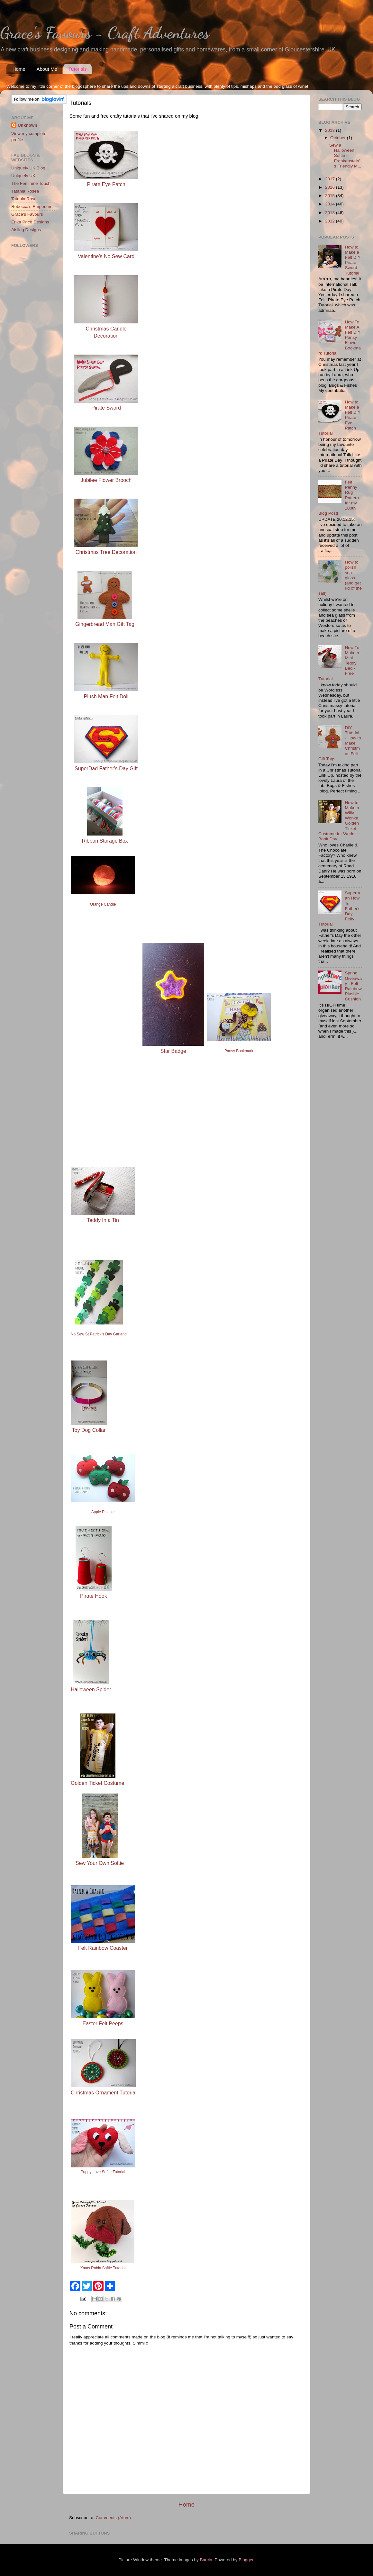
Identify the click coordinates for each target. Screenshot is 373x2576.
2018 (330, 130)
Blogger (246, 2559)
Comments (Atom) (113, 2517)
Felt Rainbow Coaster (103, 1948)
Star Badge (173, 1051)
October (338, 137)
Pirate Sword (106, 408)
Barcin (206, 2559)
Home (19, 69)
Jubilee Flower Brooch (106, 480)
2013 (330, 212)
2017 (330, 178)
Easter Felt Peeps (102, 2023)
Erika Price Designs (30, 222)
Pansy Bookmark (238, 1051)
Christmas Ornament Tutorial (104, 2092)
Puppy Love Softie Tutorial (103, 2172)
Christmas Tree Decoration (106, 552)
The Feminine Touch (30, 183)
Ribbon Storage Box (105, 841)
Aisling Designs (26, 229)
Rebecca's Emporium (31, 206)
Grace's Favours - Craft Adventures (104, 32)
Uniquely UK (23, 175)
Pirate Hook (93, 1596)
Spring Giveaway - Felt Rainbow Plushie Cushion (353, 986)
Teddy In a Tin (103, 1220)
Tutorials (77, 69)
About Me (47, 69)
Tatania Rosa (24, 198)
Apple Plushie (103, 1512)
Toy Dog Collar (89, 1430)
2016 (330, 187)
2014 (330, 204)
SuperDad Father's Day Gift (106, 768)
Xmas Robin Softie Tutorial (103, 2268)
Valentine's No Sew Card (106, 256)
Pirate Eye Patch (106, 184)
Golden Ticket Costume (97, 1783)
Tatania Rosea (25, 191)
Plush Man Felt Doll (106, 696)
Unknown (27, 125)
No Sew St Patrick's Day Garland (99, 1334)
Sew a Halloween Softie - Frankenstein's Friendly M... (345, 155)
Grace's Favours (27, 214)
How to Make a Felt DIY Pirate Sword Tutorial (352, 260)
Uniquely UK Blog (28, 168)
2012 (330, 221)
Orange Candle (103, 904)
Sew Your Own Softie (100, 1863)
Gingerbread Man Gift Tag (104, 624)
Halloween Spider (91, 1689)
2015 (330, 195)
